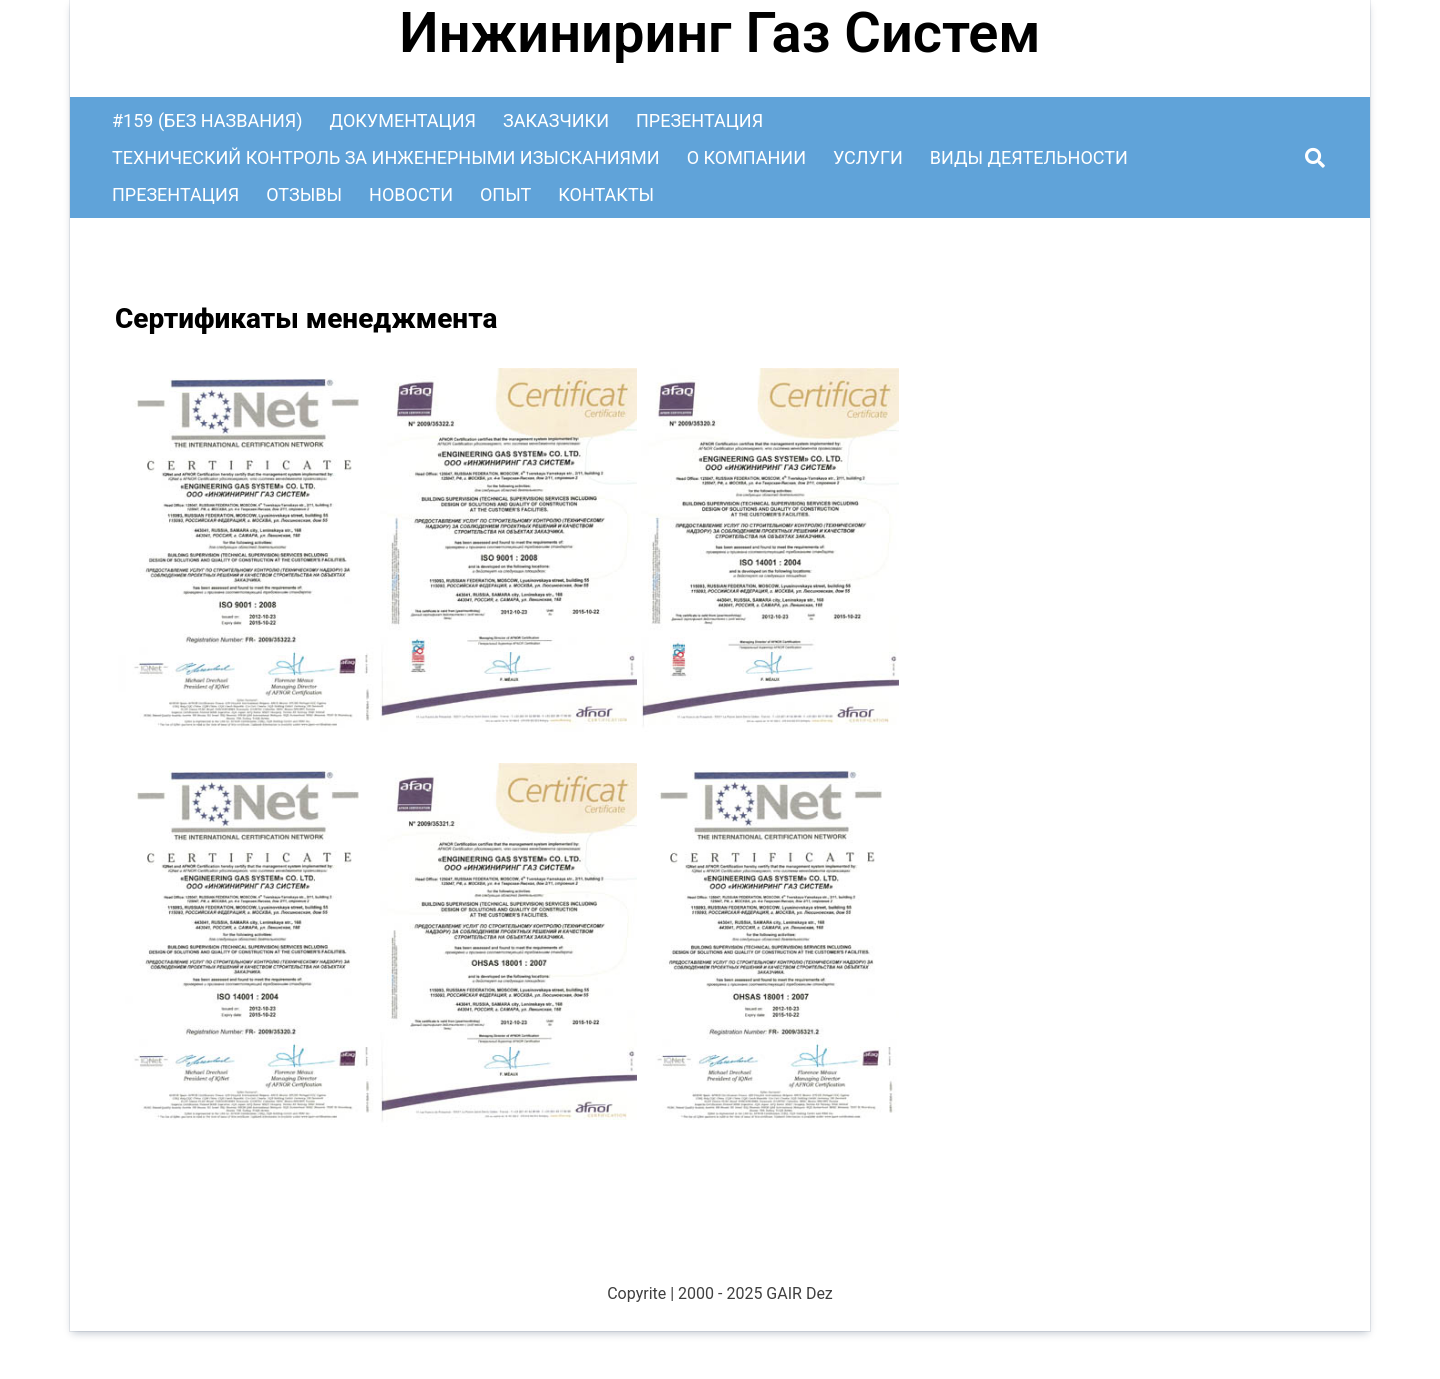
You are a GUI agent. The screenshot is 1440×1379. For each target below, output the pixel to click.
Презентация (699, 120)
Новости (411, 194)
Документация (403, 120)
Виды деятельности (1029, 157)
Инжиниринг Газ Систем (719, 33)
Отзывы (304, 194)
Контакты (606, 194)
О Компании (746, 157)
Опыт (505, 194)
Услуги (868, 157)
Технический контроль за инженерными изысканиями (386, 157)
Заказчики (556, 120)
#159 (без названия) (207, 120)
